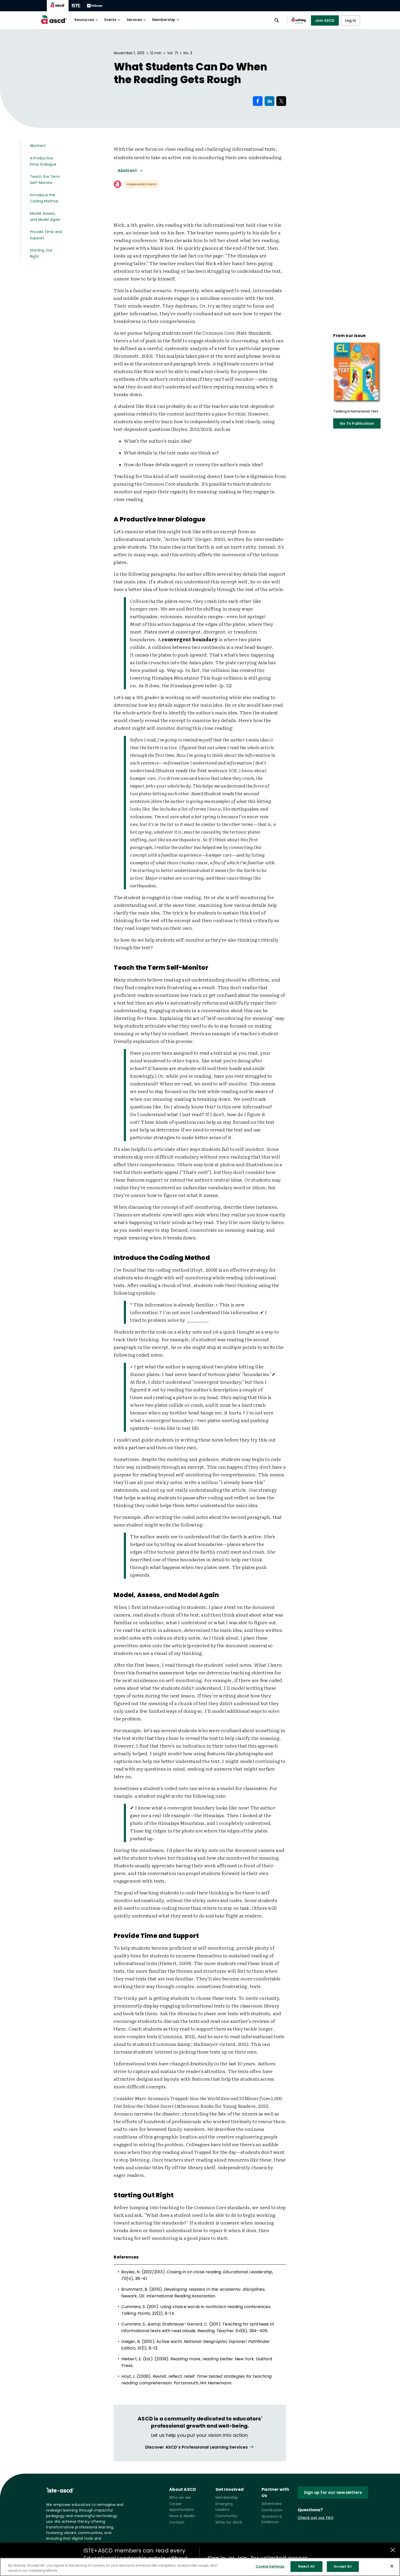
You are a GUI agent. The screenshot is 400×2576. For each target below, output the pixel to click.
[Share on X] (281, 101)
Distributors (272, 2510)
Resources (86, 19)
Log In (350, 20)
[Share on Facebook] (258, 101)
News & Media (181, 2515)
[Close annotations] (393, 2550)
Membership (166, 19)
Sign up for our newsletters (333, 2492)
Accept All (342, 2566)
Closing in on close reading (194, 2272)
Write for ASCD (229, 2522)
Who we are (180, 2497)
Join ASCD (325, 20)
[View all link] (200, 2447)
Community (226, 2515)
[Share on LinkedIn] (269, 101)
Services (137, 19)
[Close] (391, 2566)
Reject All (306, 2566)
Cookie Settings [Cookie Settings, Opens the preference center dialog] (270, 2566)
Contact (177, 2522)
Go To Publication (357, 423)
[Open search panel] (277, 20)
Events (113, 19)
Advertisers (272, 2503)
